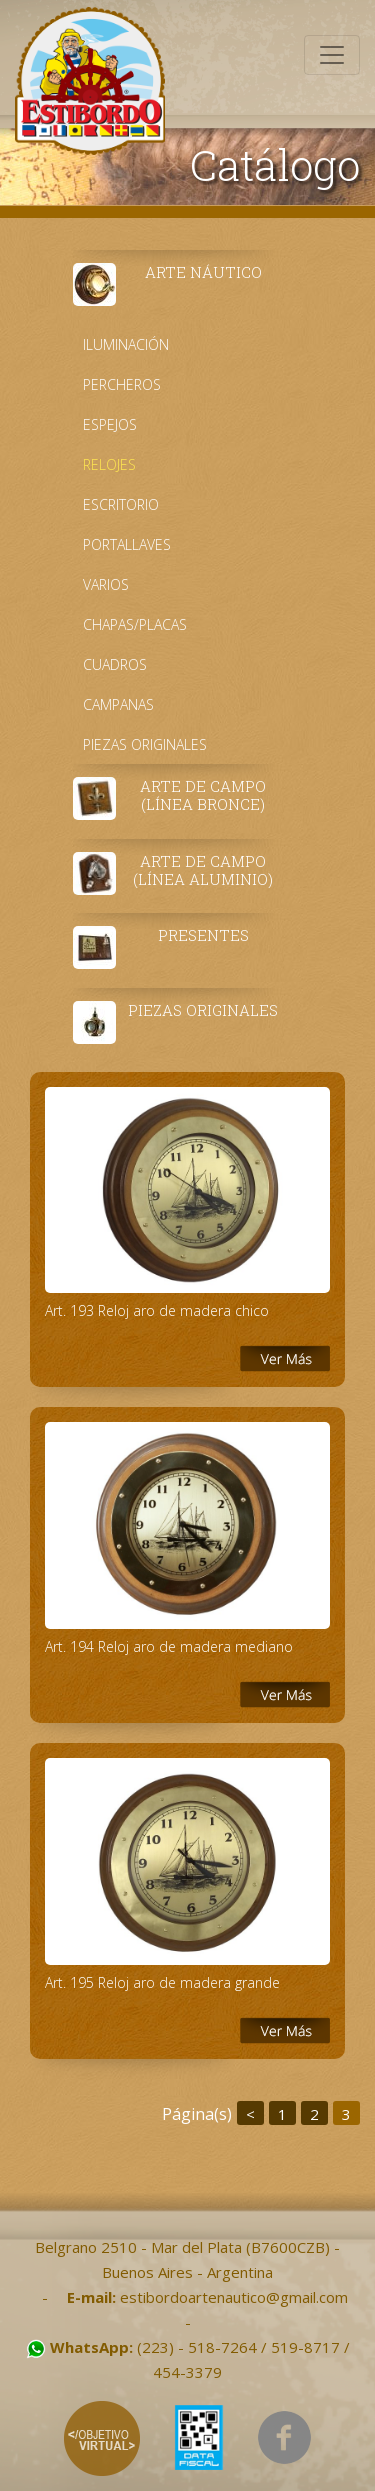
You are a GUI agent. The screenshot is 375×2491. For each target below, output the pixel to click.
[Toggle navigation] (332, 55)
